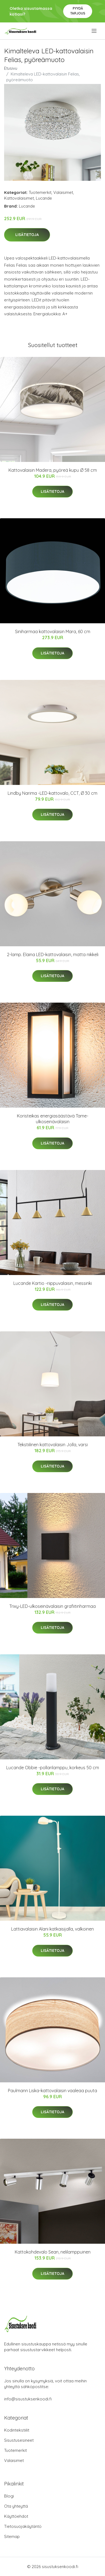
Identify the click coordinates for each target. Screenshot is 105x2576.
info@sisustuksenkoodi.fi (28, 2399)
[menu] (94, 31)
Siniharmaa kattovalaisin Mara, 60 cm (52, 631)
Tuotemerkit (40, 192)
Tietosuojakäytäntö (23, 2526)
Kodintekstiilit (16, 2430)
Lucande (44, 198)
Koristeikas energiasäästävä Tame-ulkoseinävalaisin (52, 1118)
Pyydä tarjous (77, 10)
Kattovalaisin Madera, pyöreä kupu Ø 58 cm (52, 470)
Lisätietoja (27, 234)
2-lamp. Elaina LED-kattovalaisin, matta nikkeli (52, 954)
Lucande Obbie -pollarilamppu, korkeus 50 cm (52, 1767)
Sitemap (12, 2536)
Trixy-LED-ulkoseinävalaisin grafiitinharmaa (52, 1606)
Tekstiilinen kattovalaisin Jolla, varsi (53, 1444)
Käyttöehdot (16, 2516)
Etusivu (10, 68)
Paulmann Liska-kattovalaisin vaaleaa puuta (52, 2090)
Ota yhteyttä (16, 2506)
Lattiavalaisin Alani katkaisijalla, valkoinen (52, 1929)
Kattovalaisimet (19, 198)
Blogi (9, 2496)
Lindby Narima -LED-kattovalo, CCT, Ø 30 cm (52, 793)
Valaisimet (63, 192)
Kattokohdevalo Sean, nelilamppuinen (53, 2252)
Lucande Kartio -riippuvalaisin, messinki (52, 1283)
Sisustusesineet (19, 2440)
